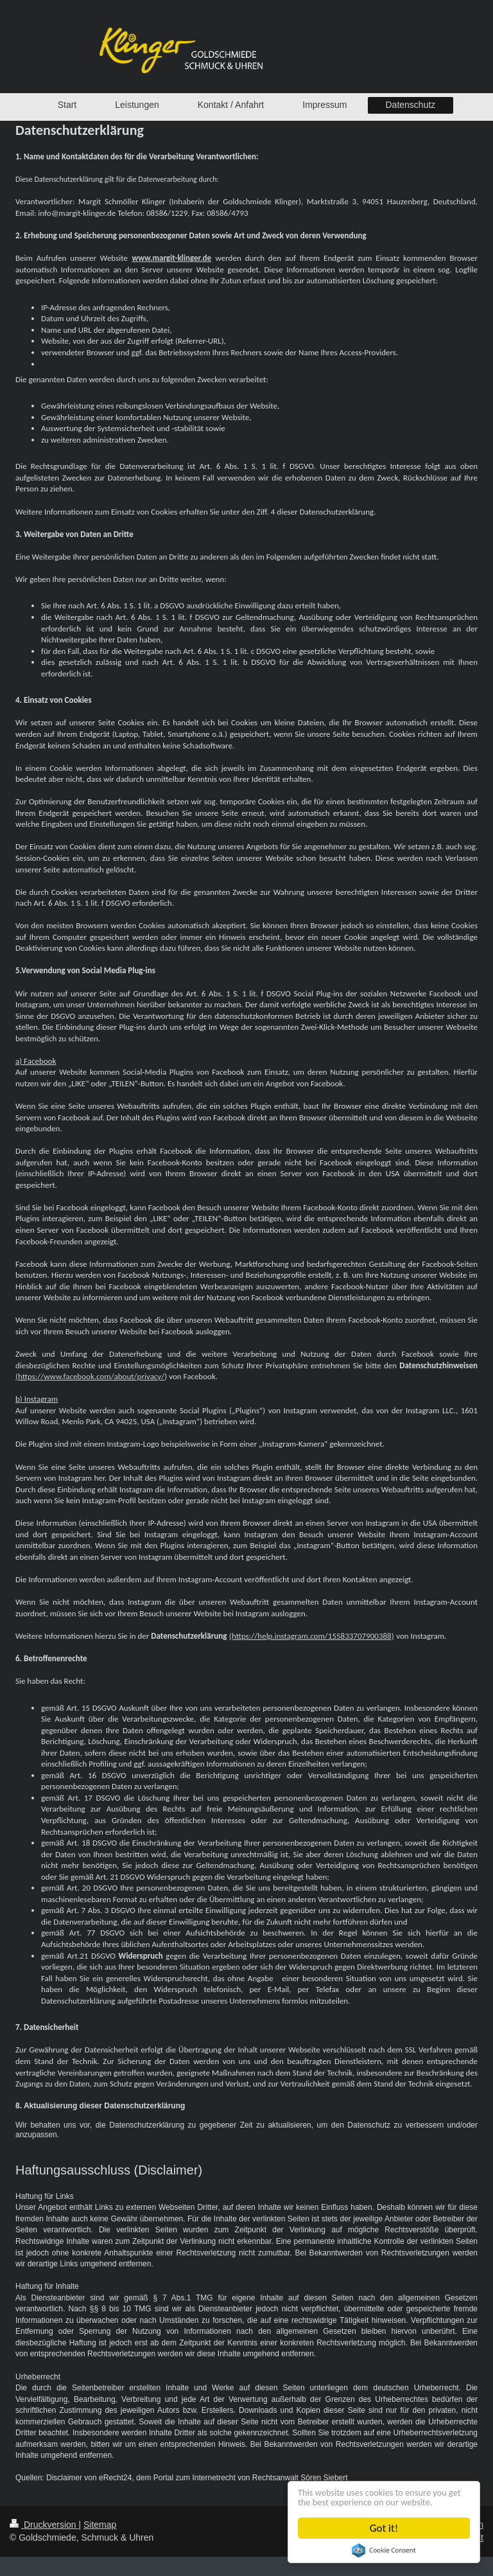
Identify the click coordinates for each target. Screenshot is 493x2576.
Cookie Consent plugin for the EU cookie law (384, 2550)
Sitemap (99, 2524)
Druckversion (44, 2524)
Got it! (384, 2528)
